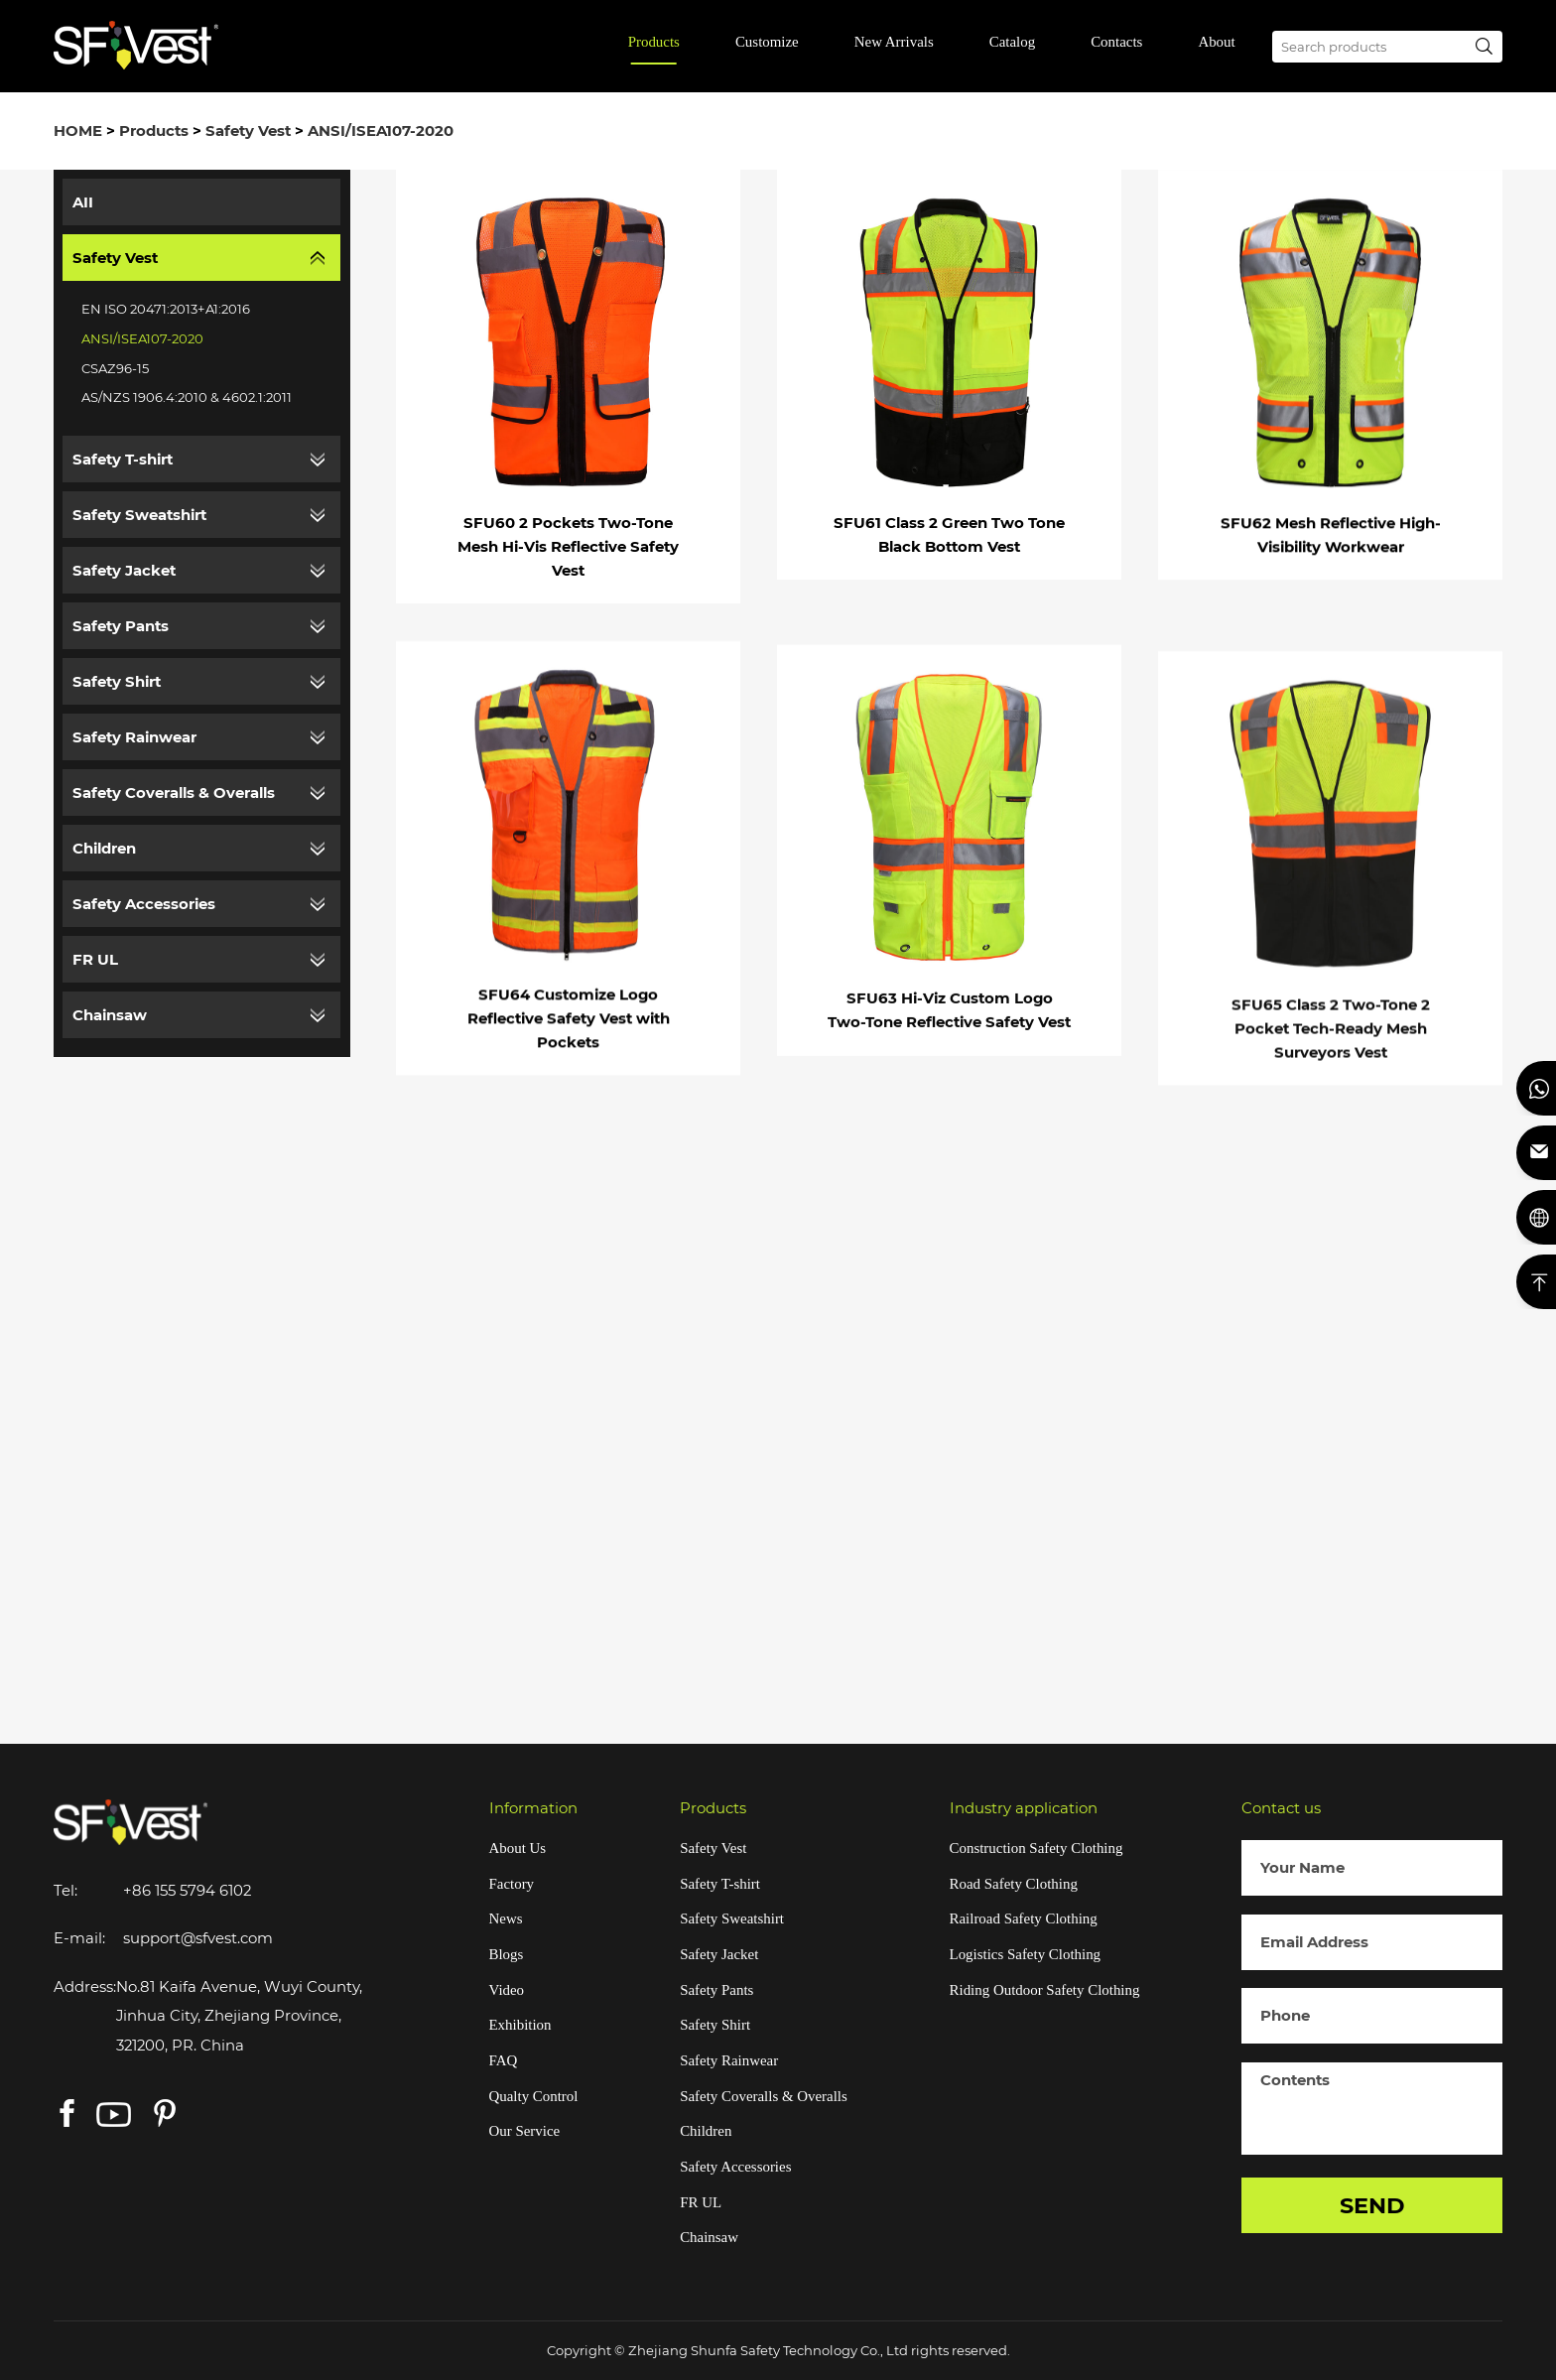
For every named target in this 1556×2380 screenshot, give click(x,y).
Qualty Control (534, 2096)
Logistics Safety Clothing (1026, 1954)
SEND (1372, 2205)
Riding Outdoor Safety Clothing (1045, 1990)
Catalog (1012, 42)
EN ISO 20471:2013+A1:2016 (165, 309)
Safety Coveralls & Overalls (173, 793)
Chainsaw (109, 1015)
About (1216, 42)
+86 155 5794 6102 (187, 1891)
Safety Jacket (124, 571)
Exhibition (520, 2025)
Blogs (506, 1954)
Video (507, 1990)
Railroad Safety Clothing (1024, 1918)
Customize (767, 42)
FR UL (95, 960)
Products (654, 42)
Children (104, 849)
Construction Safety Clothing (1036, 1848)
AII (82, 202)
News (506, 1918)
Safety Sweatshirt (139, 515)
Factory (512, 1884)
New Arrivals (894, 42)
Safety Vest (248, 131)
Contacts (1116, 42)
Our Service (525, 2131)
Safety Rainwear (134, 737)
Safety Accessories (143, 904)
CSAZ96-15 (115, 368)
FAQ (503, 2060)
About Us (518, 1848)
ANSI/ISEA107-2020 (381, 131)
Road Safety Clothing (1014, 1884)
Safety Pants (120, 626)
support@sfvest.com (198, 1938)
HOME (78, 131)
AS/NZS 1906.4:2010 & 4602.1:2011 (186, 397)
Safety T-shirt (122, 459)
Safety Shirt (116, 682)
